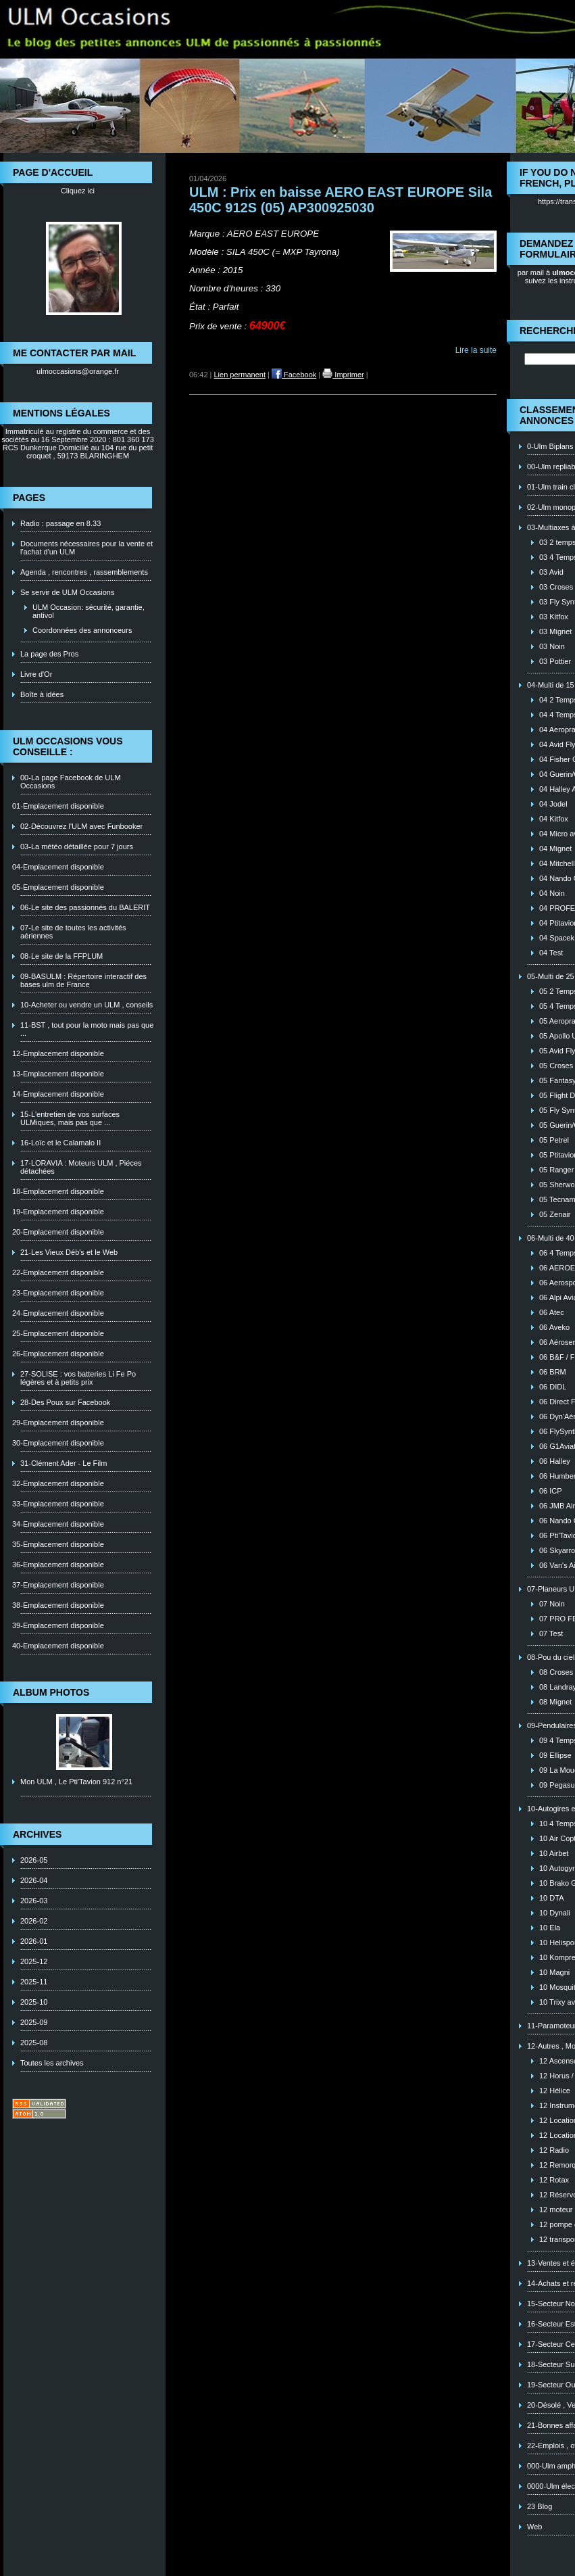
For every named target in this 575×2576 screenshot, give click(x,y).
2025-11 (33, 1982)
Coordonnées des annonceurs (82, 630)
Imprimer (343, 375)
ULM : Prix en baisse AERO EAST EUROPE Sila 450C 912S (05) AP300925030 (340, 200)
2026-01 (33, 1941)
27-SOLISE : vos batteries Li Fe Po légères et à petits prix (78, 1378)
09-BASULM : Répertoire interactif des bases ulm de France (83, 980)
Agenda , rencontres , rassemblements (84, 572)
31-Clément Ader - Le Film (63, 1463)
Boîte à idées (42, 694)
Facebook (294, 375)
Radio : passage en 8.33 (60, 523)
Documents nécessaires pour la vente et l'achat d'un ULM (86, 548)
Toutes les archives (52, 2063)
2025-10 (33, 2002)
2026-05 (33, 1860)
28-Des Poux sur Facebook (65, 1402)
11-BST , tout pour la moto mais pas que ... (86, 1029)
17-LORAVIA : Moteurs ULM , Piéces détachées (81, 1167)
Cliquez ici (78, 191)
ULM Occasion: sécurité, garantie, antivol (88, 611)
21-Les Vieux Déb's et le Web (69, 1252)
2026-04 (33, 1880)
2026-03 (33, 1901)
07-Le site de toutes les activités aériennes (73, 932)
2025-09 (33, 2022)
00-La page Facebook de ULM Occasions (70, 781)
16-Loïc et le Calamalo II (60, 1143)
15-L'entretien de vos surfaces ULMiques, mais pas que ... (70, 1118)
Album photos (51, 1692)
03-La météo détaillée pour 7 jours (76, 846)
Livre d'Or (36, 674)
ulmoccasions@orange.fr (77, 371)
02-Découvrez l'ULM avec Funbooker (81, 826)
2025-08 (33, 2042)
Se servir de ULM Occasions (67, 592)
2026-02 (33, 1921)
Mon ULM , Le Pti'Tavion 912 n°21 (76, 1782)
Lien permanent (240, 375)
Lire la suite (476, 350)
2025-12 (33, 1961)
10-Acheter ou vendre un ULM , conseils (86, 1005)
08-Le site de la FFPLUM (61, 956)
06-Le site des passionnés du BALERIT (85, 907)
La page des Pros (49, 654)
